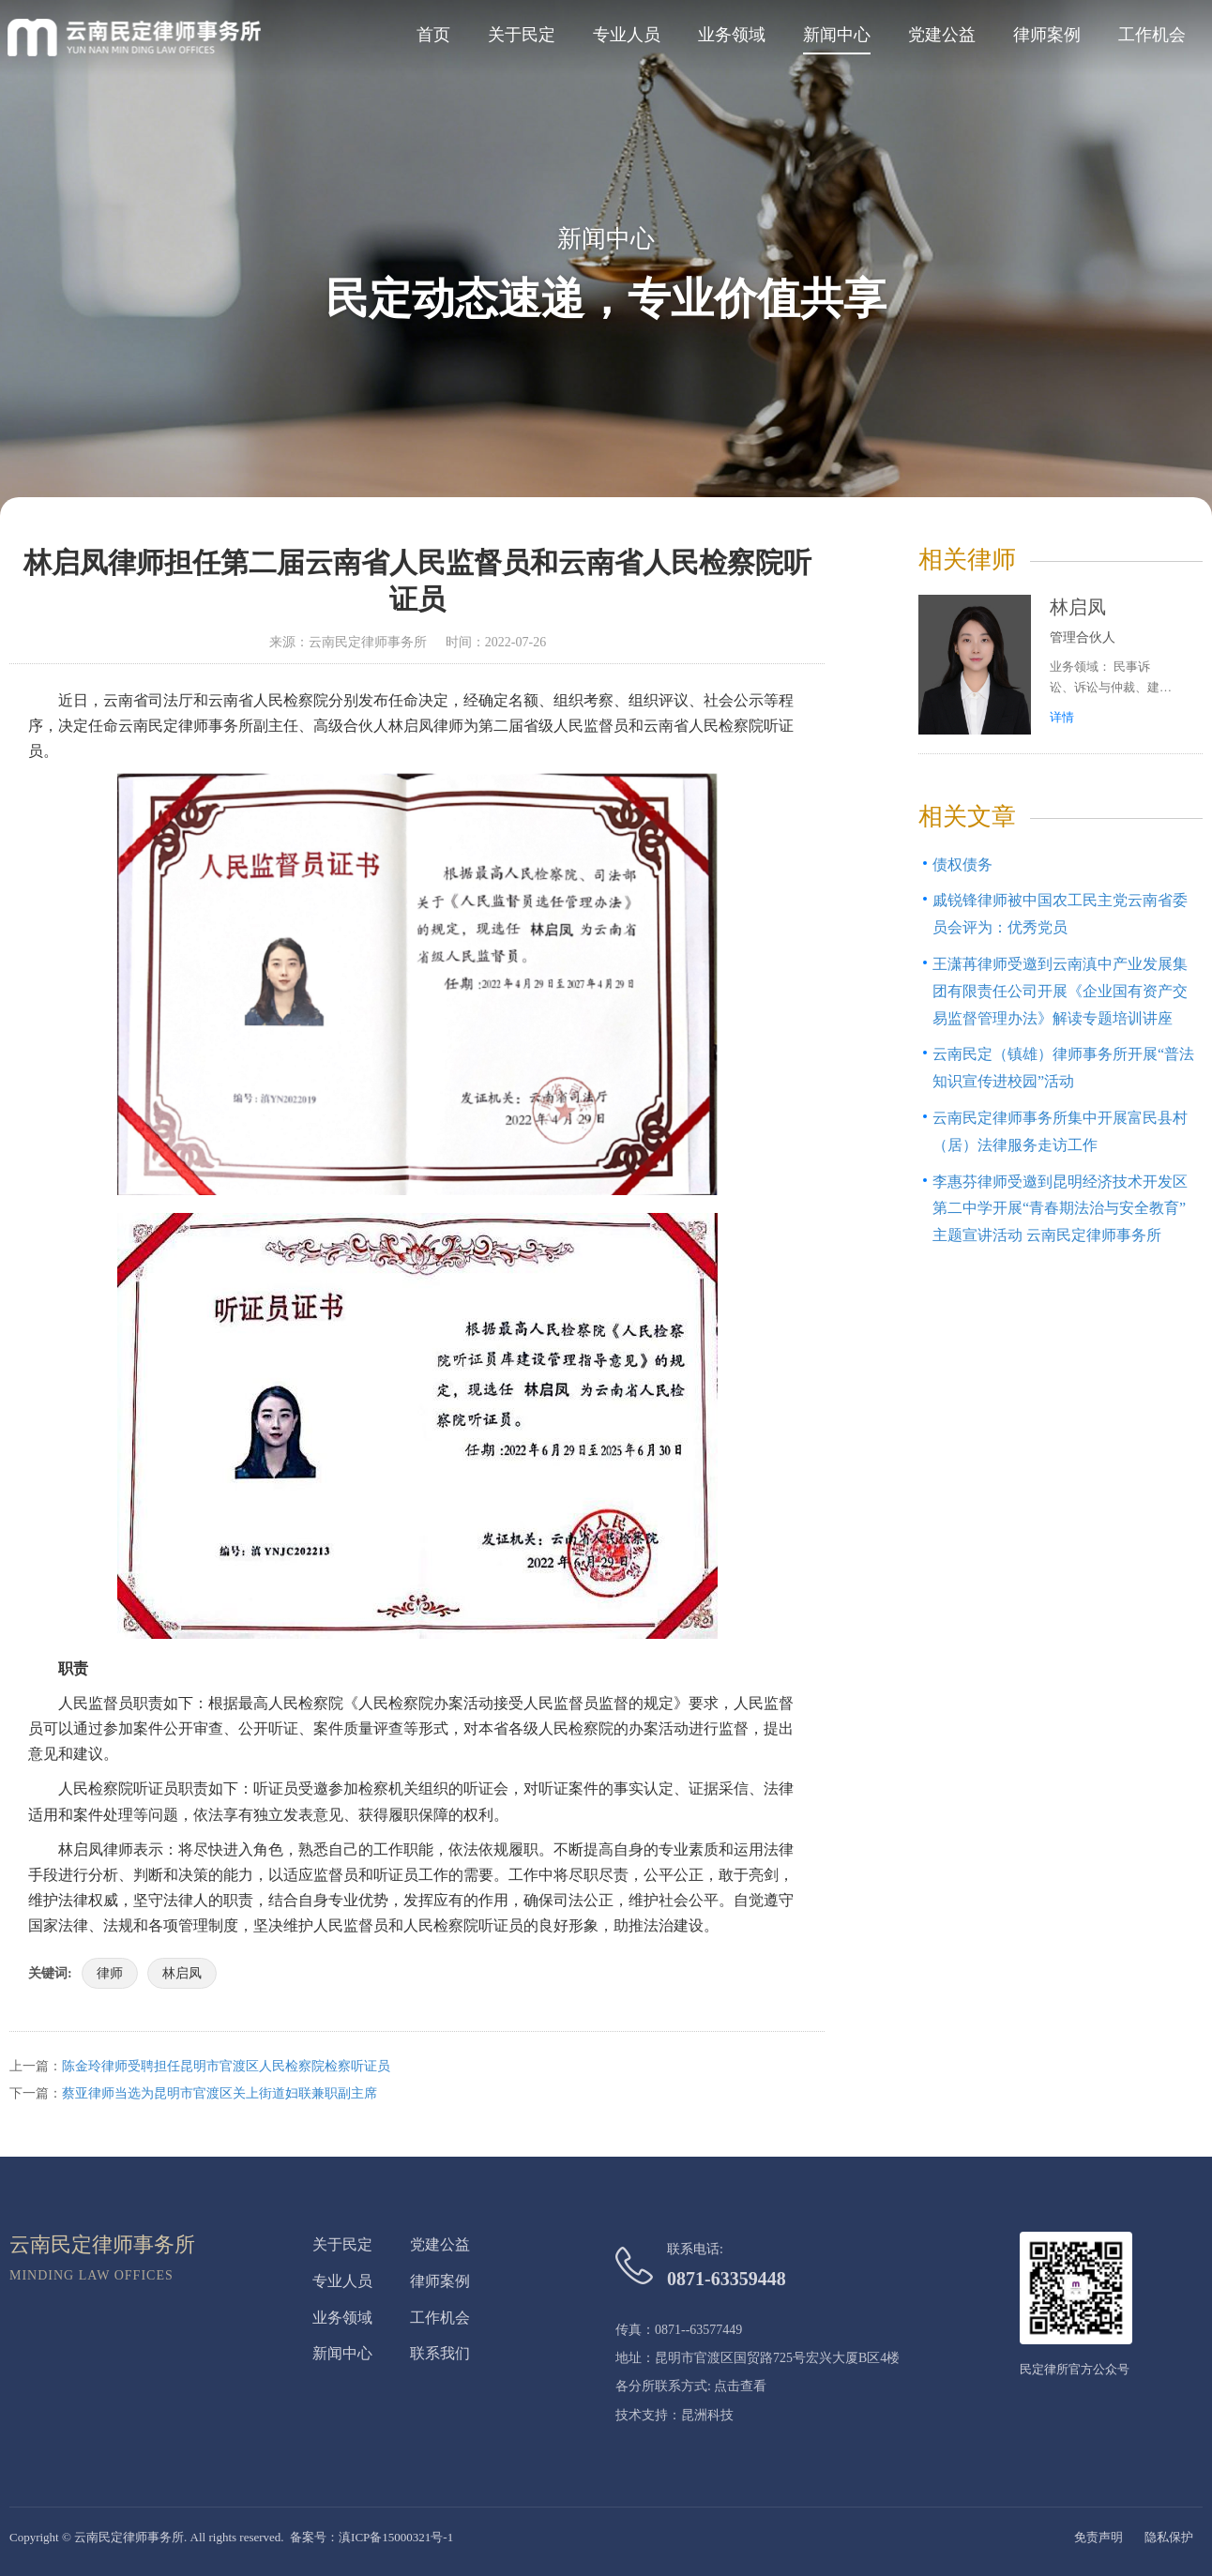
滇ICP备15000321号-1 (396, 2537)
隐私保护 (1168, 2537)
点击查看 (740, 2386)
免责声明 (1098, 2537)
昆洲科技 (707, 2415)
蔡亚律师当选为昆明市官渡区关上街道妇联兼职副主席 (219, 2093)
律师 (110, 1973)
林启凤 (182, 1973)
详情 (1062, 717)
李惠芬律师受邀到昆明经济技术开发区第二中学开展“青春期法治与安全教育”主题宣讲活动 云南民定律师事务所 (1060, 1209)
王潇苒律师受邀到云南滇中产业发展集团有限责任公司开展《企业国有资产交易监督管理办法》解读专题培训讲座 (1060, 991)
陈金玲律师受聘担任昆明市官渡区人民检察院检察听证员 (226, 2066)
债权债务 (962, 864)
